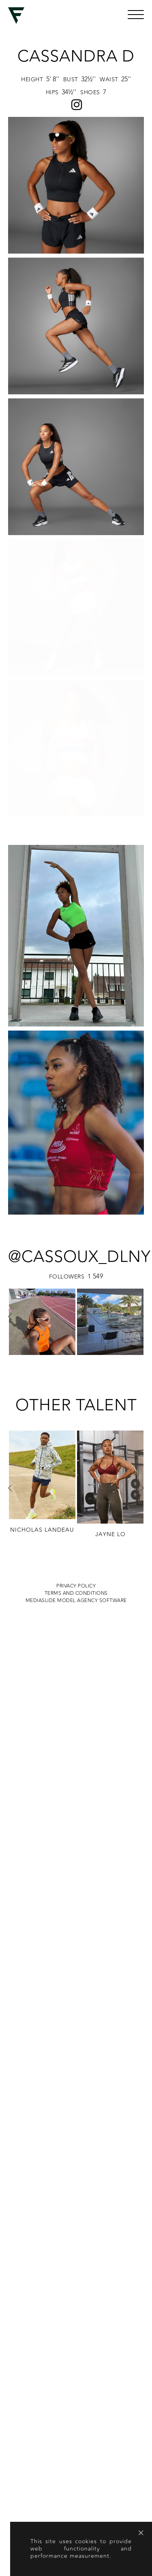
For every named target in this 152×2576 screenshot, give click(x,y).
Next (142, 1043)
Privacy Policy (76, 1312)
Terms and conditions (76, 1319)
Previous (10, 1043)
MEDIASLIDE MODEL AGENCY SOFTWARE (76, 1327)
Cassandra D (76, 56)
